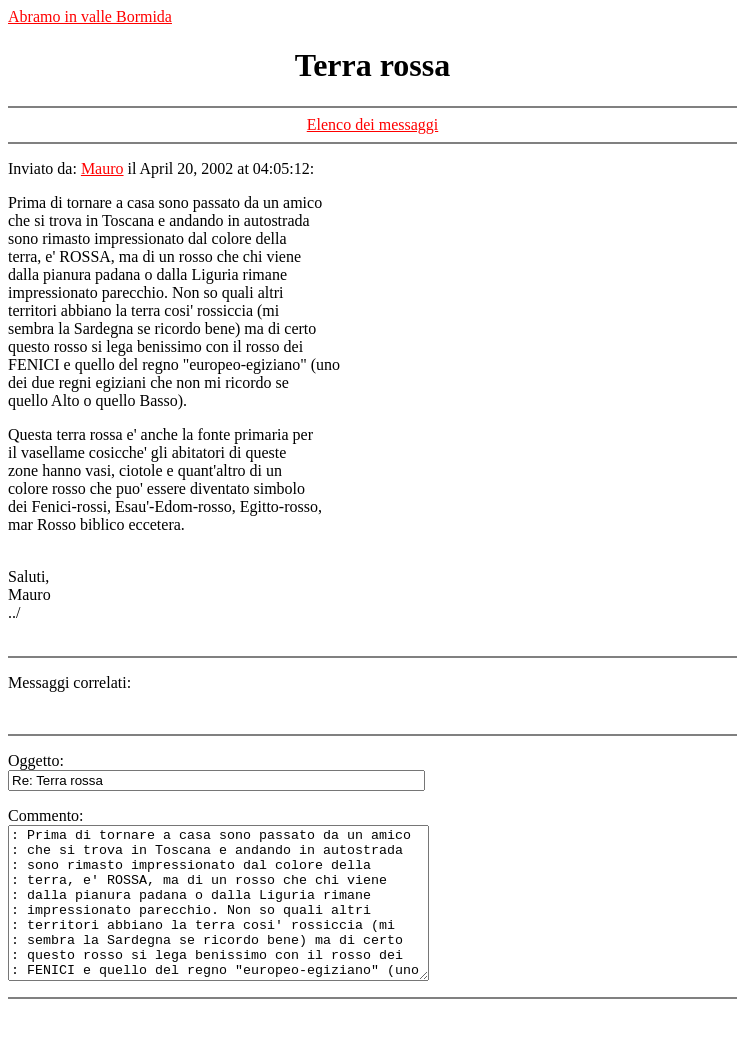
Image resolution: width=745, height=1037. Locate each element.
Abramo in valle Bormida (90, 16)
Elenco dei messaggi (373, 124)
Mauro (102, 168)
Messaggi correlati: (69, 682)
